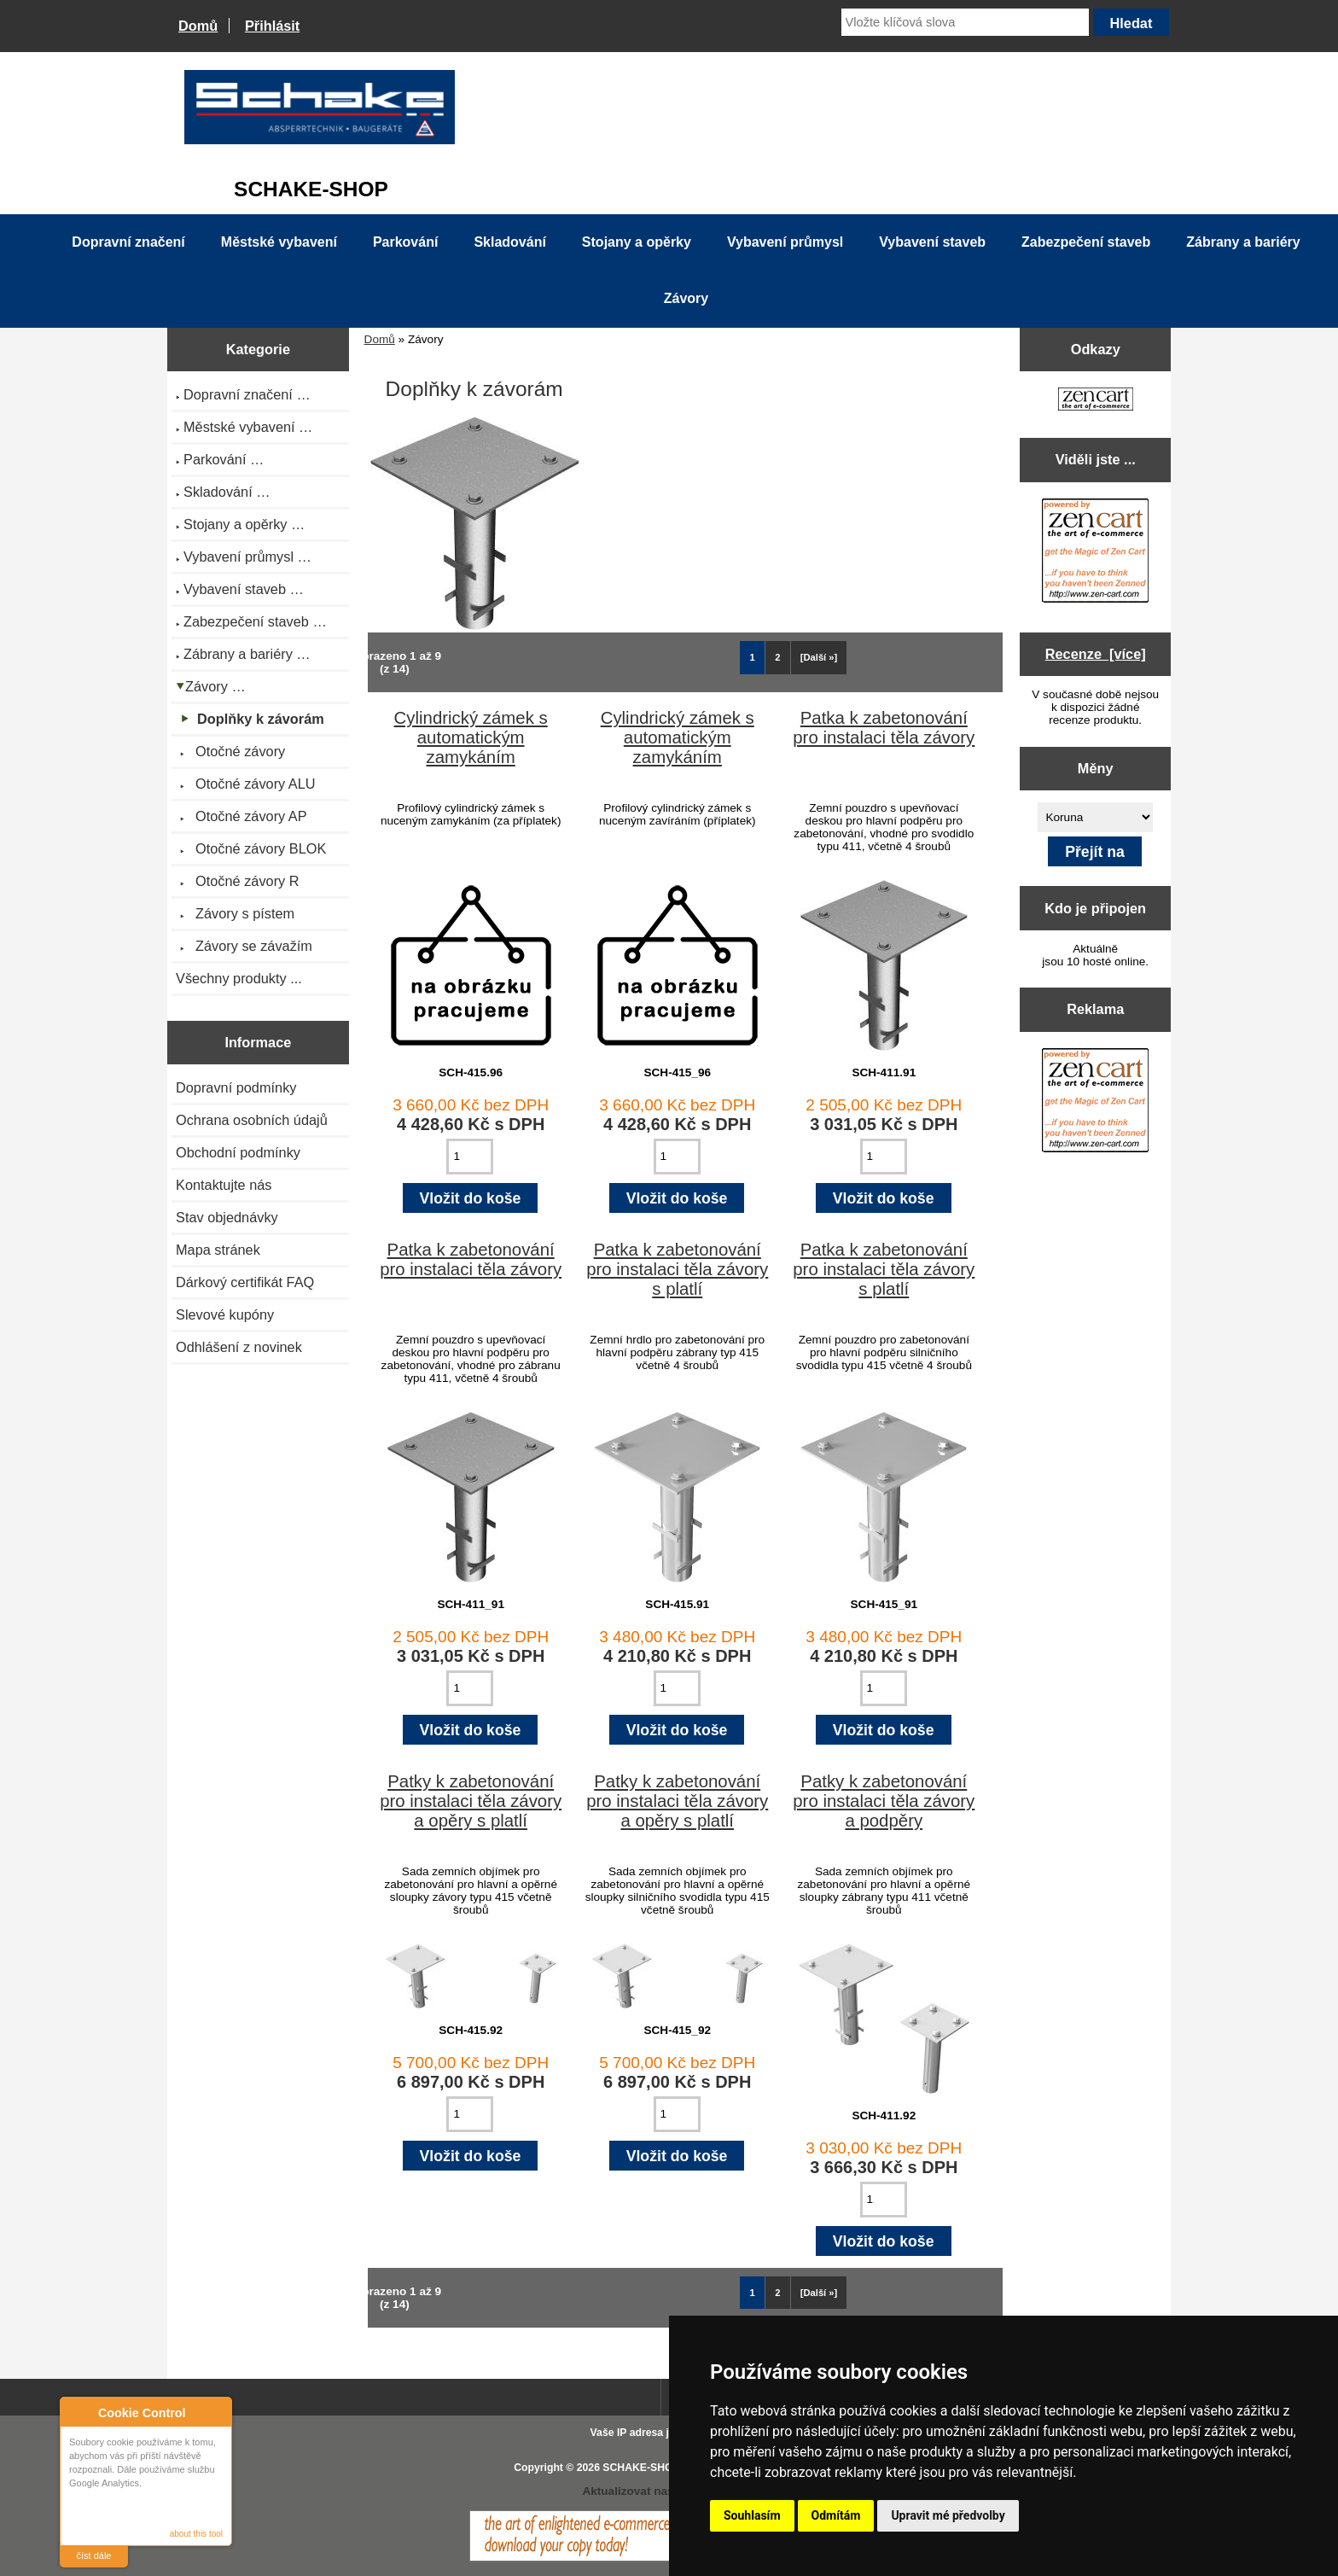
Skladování (509, 242)
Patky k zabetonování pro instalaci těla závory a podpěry (883, 1801)
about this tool (196, 2533)
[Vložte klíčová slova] (965, 22)
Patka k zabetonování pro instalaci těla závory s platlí (677, 1269)
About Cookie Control (78, 2412)
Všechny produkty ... (239, 978)
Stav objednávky (227, 1217)
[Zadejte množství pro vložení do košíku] (469, 1156)
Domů (198, 25)
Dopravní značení (128, 242)
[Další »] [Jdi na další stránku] (819, 657)
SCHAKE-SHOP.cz (647, 2468)
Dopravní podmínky (236, 1087)
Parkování (405, 242)
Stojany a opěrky (636, 242)
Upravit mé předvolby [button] (947, 2515)
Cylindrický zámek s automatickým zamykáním (471, 737)
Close (216, 2412)
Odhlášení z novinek (239, 1347)
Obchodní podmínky (238, 1152)
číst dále (94, 2555)
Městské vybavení (279, 242)
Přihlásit (272, 25)
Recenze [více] (1095, 653)
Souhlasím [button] (752, 2515)
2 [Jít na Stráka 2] (777, 657)
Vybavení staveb (932, 242)
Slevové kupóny (225, 1314)
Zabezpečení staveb (1085, 242)
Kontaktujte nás (223, 1184)
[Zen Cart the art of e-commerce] (1095, 400)
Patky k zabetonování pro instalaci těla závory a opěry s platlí (470, 1801)
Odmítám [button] (836, 2515)
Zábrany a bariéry (1243, 242)
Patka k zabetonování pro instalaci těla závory (883, 727)
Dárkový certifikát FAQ (245, 1282)
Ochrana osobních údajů (252, 1120)
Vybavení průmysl (785, 242)
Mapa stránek (218, 1249)
